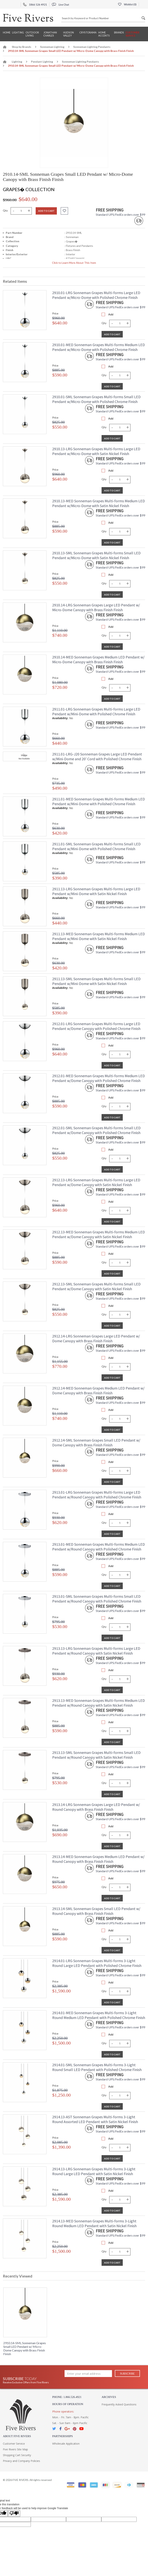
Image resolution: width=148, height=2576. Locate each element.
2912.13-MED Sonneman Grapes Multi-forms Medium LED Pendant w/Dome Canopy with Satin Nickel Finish (98, 1234)
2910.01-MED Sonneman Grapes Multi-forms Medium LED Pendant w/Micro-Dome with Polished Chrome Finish (98, 347)
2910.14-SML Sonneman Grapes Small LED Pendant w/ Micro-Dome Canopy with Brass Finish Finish (24, 2348)
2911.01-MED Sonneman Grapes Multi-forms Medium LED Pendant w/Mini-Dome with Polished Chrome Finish (98, 801)
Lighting (18, 32)
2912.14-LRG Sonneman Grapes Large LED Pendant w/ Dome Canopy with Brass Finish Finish (96, 1338)
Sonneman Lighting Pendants (91, 46)
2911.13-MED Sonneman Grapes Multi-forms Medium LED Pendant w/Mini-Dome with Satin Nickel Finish (98, 936)
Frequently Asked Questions (119, 2404)
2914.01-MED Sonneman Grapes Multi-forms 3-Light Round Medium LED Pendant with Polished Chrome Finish (98, 2015)
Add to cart (46, 210)
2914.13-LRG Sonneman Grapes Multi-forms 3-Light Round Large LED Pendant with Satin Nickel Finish (93, 2171)
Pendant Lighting (42, 61)
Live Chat (60, 4)
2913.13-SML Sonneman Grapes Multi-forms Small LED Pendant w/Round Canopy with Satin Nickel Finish (96, 1755)
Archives (109, 2397)
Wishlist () (127, 4)
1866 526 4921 (35, 4)
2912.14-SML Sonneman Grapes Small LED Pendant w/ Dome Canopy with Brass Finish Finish (96, 1442)
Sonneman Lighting (52, 46)
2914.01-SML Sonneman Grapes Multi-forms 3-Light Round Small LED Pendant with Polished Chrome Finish (97, 2067)
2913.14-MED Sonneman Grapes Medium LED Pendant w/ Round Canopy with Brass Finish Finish (98, 1859)
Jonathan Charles (50, 34)
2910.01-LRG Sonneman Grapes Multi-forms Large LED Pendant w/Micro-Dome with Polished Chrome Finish (96, 295)
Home (6, 32)
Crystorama (88, 32)
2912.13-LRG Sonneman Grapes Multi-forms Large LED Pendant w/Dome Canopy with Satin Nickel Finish (96, 1182)
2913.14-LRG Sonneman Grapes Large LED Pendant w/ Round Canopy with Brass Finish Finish (96, 1807)
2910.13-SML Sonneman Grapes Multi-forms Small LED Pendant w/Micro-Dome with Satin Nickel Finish (96, 555)
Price (55, 313)
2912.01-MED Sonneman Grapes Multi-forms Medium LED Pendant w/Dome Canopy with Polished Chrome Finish (98, 1078)
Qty (5, 210)
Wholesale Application (66, 2443)
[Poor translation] (14, 2513)
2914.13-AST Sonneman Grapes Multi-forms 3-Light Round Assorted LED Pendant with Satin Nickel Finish (95, 2119)
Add (110, 314)
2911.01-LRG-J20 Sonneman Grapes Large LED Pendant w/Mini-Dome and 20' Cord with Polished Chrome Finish (97, 756)
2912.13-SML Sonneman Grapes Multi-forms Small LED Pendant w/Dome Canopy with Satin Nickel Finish (96, 1286)
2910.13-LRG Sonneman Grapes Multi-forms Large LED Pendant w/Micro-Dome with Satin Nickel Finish (96, 451)
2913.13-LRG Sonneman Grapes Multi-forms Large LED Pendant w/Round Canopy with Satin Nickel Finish (96, 1651)
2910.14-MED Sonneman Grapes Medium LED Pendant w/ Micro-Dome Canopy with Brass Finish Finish (98, 659)
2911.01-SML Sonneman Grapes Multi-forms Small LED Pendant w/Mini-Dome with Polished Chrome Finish (96, 846)
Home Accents (104, 34)
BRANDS (119, 32)
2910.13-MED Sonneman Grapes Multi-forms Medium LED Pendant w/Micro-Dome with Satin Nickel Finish (98, 503)
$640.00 (28, 199)
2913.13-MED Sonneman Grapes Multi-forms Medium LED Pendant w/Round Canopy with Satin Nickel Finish (98, 1703)
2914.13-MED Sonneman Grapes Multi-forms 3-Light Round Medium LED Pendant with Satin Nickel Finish (94, 2223)
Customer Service (132, 34)
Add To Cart (112, 334)
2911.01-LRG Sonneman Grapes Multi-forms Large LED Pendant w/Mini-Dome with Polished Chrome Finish (96, 711)
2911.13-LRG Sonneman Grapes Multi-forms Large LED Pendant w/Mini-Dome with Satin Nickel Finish (96, 891)
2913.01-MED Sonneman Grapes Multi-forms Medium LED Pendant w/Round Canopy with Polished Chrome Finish (98, 1546)
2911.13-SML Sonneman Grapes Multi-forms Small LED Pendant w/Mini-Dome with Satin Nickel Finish (96, 981)
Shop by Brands (21, 46)
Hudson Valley (68, 34)
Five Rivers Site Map (15, 2449)
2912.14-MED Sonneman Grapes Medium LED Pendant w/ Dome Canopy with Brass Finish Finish (98, 1390)
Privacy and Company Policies (21, 2461)
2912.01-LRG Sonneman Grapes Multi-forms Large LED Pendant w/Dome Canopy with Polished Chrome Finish (96, 1026)
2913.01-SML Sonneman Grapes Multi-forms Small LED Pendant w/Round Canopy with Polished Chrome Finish (96, 1598)
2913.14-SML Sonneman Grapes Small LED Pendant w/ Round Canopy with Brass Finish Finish (96, 1911)
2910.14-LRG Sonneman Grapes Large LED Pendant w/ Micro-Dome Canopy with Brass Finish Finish (96, 607)
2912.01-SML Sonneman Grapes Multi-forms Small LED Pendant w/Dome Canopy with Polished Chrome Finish (96, 1130)
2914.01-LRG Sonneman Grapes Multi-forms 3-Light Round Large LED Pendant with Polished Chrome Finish (96, 1963)
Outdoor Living (32, 34)
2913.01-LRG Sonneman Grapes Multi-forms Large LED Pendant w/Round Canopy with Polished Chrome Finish (96, 1494)
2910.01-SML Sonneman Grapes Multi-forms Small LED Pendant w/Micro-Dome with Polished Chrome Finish (96, 399)
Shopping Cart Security (17, 2455)
